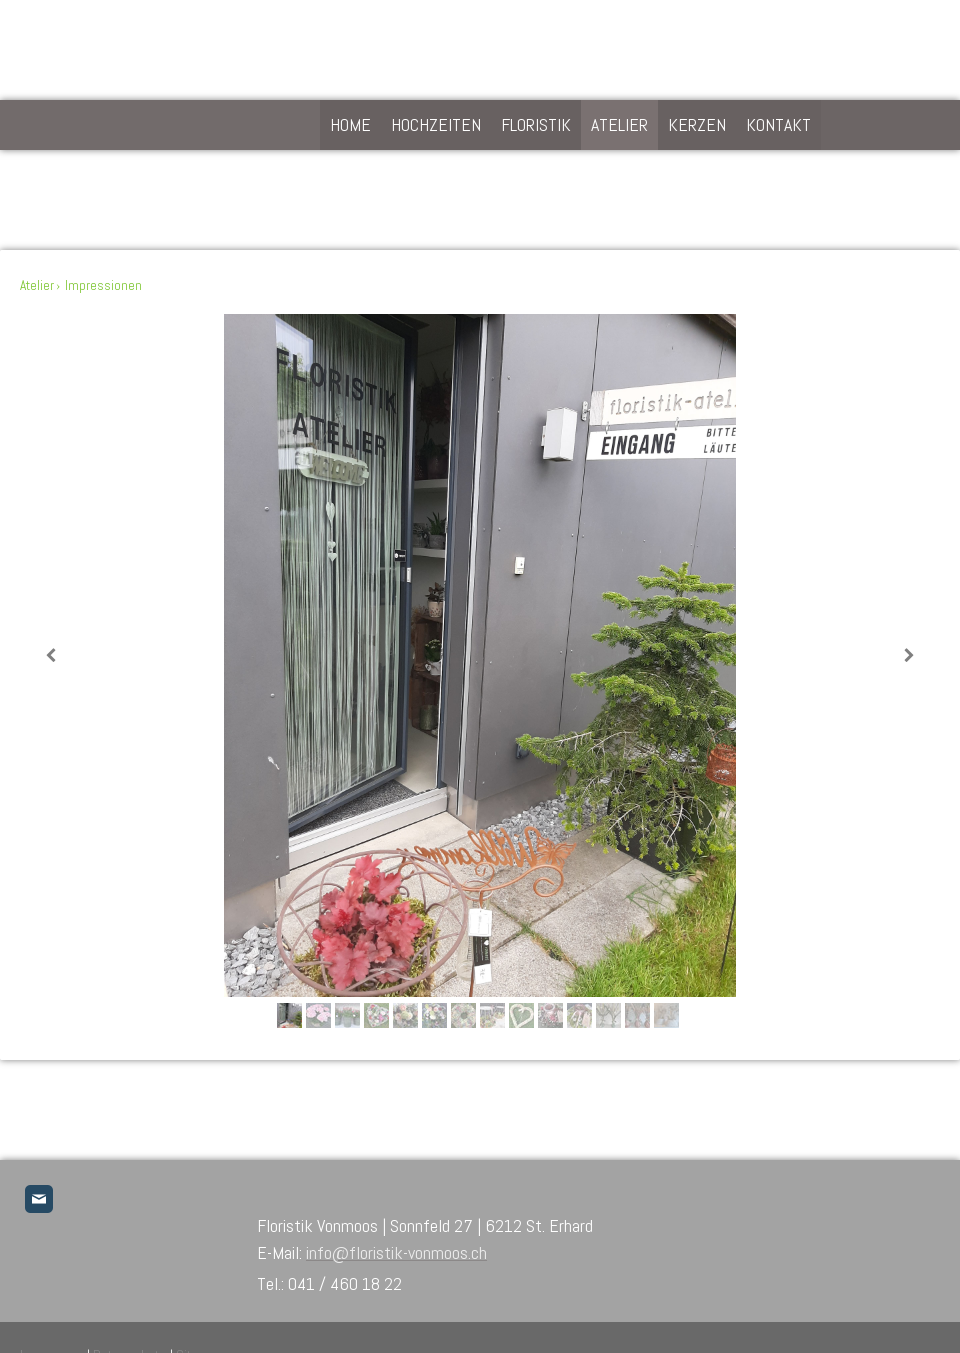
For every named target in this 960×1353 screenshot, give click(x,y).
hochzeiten (436, 124)
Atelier (619, 124)
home (350, 124)
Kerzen (697, 124)
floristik (536, 124)
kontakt (778, 124)
